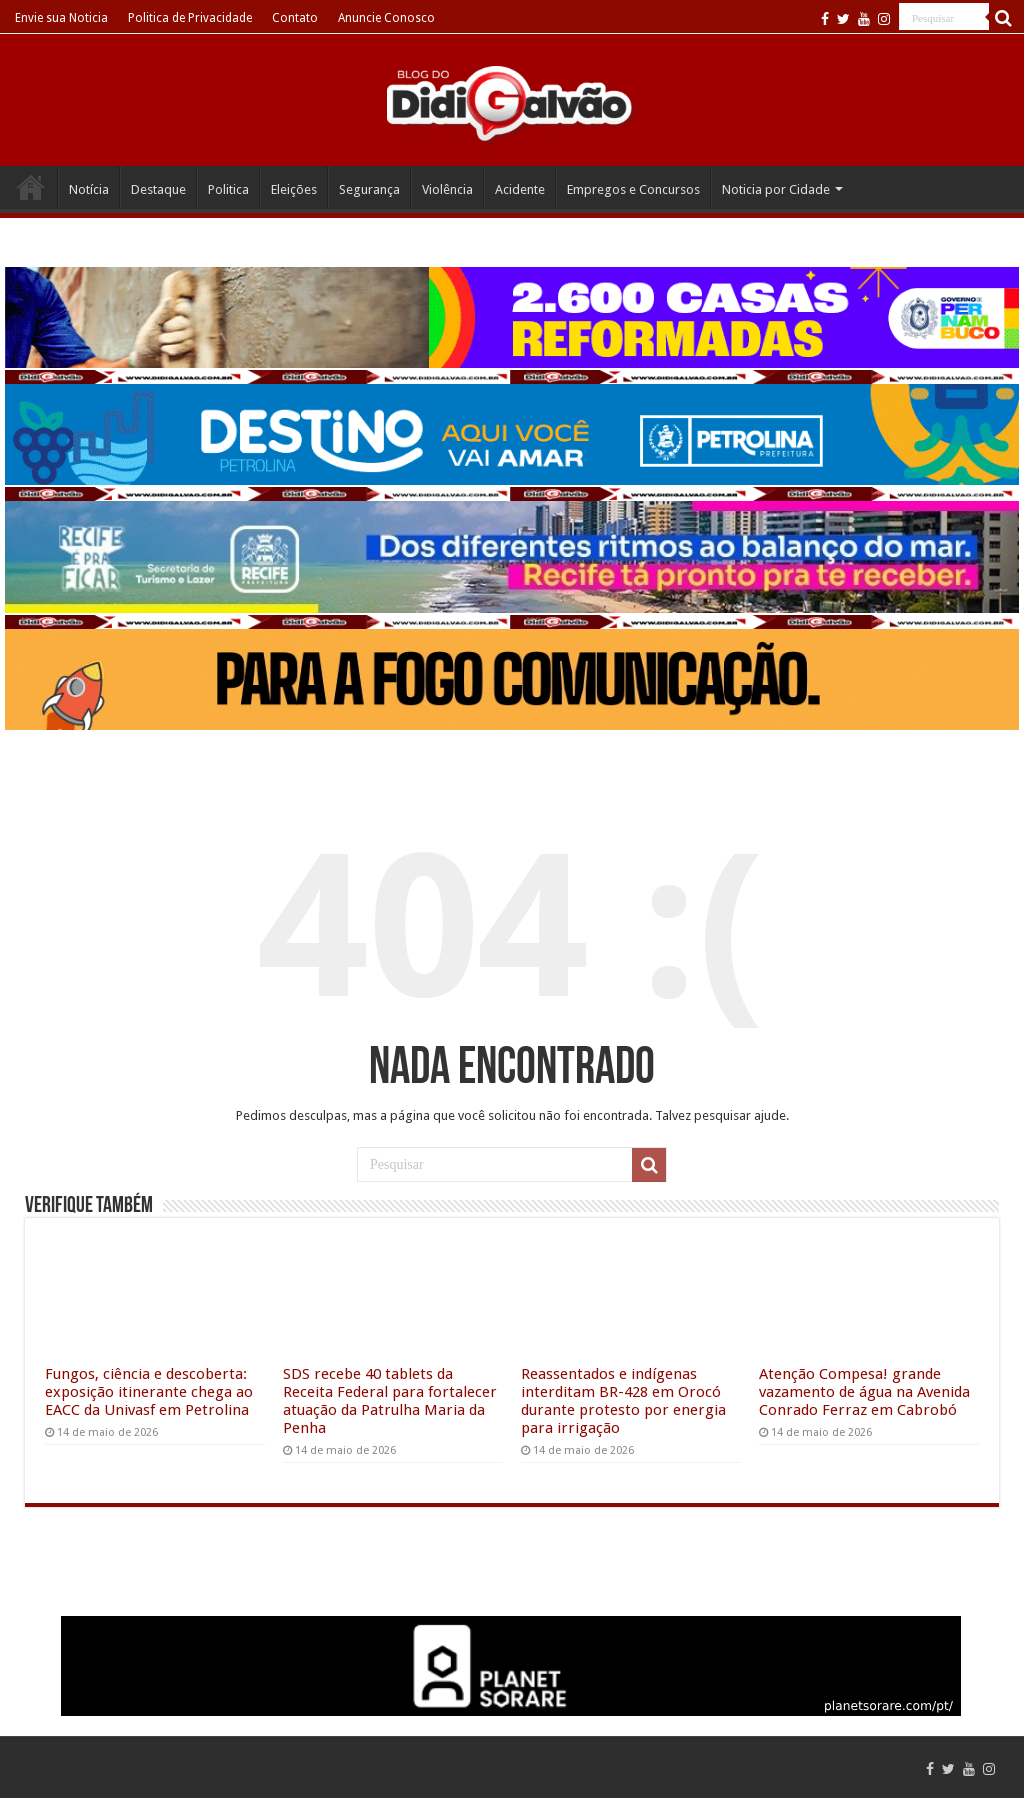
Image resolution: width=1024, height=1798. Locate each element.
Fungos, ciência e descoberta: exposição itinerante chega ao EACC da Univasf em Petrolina (149, 1392)
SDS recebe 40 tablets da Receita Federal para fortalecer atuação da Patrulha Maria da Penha (390, 1401)
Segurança (369, 189)
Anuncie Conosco (386, 18)
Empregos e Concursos (633, 189)
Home (31, 187)
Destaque (158, 189)
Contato (295, 18)
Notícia (89, 189)
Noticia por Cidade (776, 189)
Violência (447, 189)
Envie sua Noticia (61, 18)
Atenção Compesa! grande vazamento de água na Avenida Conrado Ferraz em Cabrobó (864, 1392)
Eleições (294, 189)
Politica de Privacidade (190, 18)
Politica (228, 189)
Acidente (520, 189)
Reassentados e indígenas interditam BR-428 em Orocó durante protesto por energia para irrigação (623, 1401)
